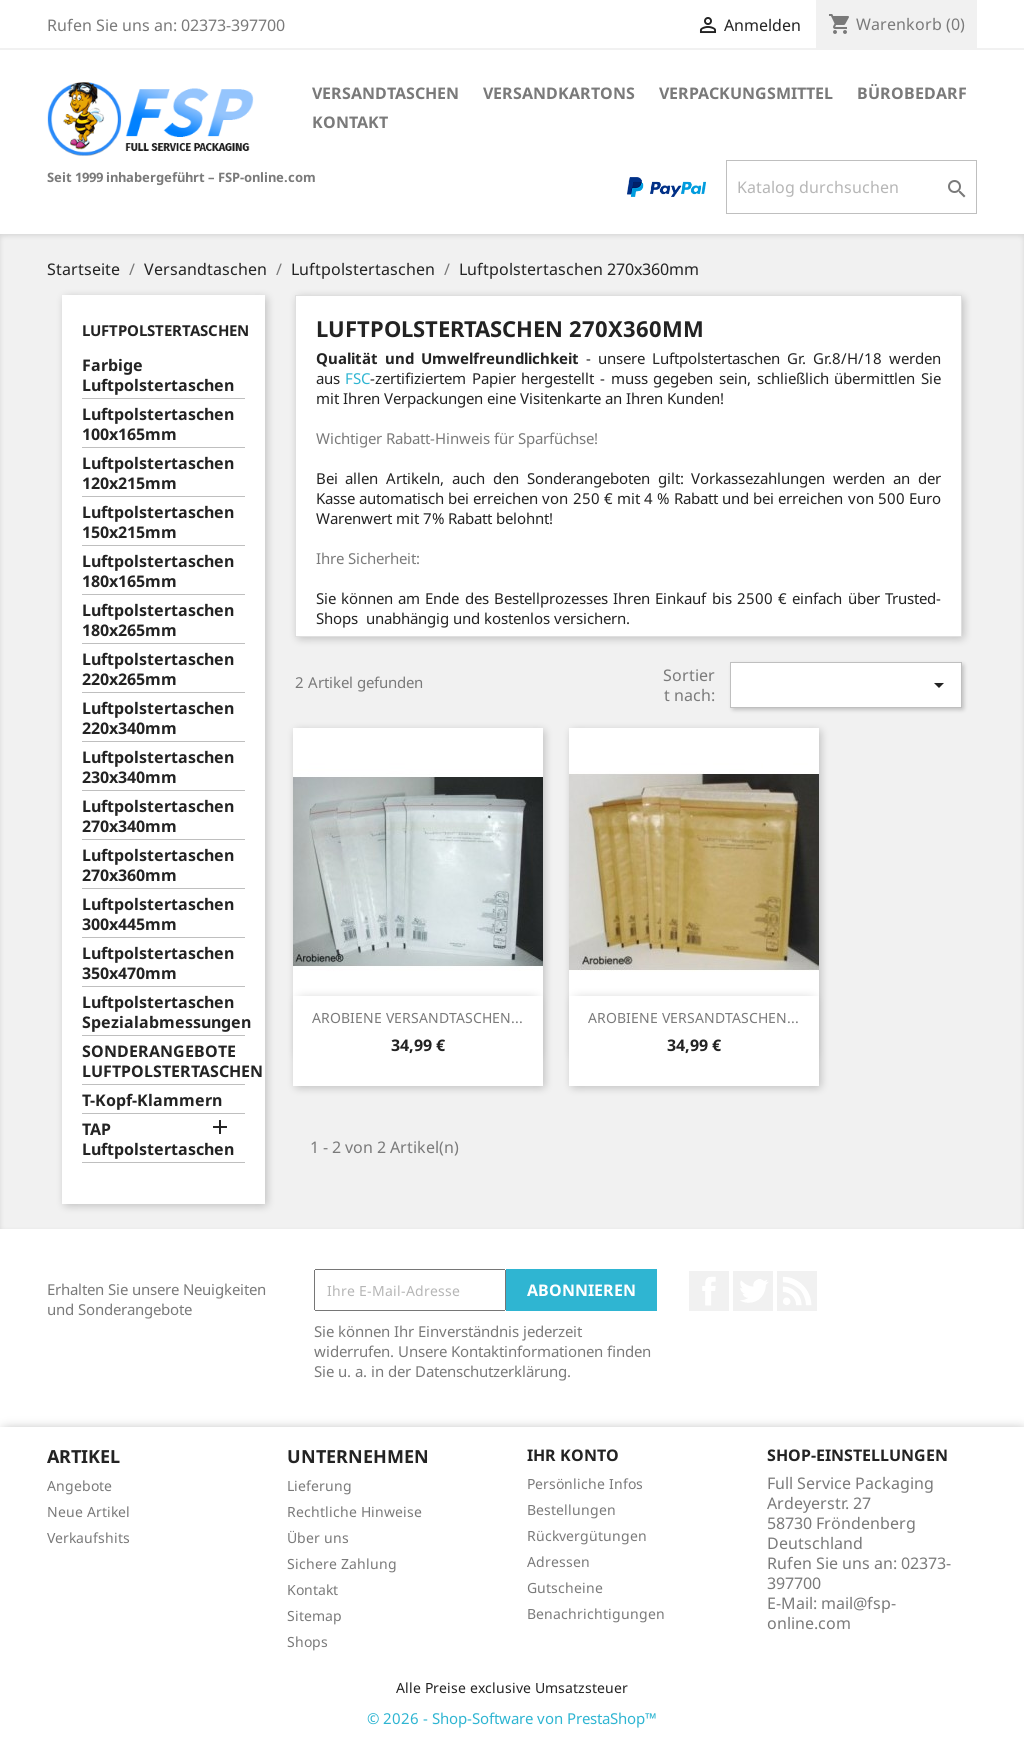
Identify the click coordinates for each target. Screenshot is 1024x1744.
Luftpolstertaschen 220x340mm (158, 718)
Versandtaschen (385, 93)
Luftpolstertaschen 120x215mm (158, 473)
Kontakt (350, 122)
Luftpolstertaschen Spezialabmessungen (163, 1012)
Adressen (558, 1561)
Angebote (79, 1485)
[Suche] (851, 187)
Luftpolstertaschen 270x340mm (158, 816)
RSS (797, 1291)
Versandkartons (559, 93)
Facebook (709, 1291)
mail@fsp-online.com (831, 1613)
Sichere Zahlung (342, 1563)
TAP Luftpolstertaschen (158, 1139)
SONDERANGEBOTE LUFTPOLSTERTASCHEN (163, 1061)
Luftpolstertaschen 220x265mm (158, 669)
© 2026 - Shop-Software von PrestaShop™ (512, 1718)
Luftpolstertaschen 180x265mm (158, 620)
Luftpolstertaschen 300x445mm (158, 914)
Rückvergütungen (587, 1535)
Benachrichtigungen (596, 1613)
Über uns (318, 1537)
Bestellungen (571, 1509)
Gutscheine (565, 1587)
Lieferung (319, 1485)
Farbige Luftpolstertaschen (158, 375)
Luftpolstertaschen (165, 330)
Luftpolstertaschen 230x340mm (158, 767)
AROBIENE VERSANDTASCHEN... (417, 1017)
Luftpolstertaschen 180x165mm (158, 571)
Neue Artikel (88, 1511)
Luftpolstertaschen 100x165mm (158, 424)
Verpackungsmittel (746, 93)
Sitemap (314, 1615)
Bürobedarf (912, 93)
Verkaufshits (88, 1537)
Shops (307, 1641)
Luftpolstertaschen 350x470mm (158, 963)
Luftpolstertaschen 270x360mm (158, 865)
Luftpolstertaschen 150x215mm (158, 522)
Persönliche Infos (585, 1483)
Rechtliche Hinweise (354, 1511)
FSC (357, 378)
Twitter (753, 1291)
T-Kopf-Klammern (152, 1100)
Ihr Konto (573, 1455)
